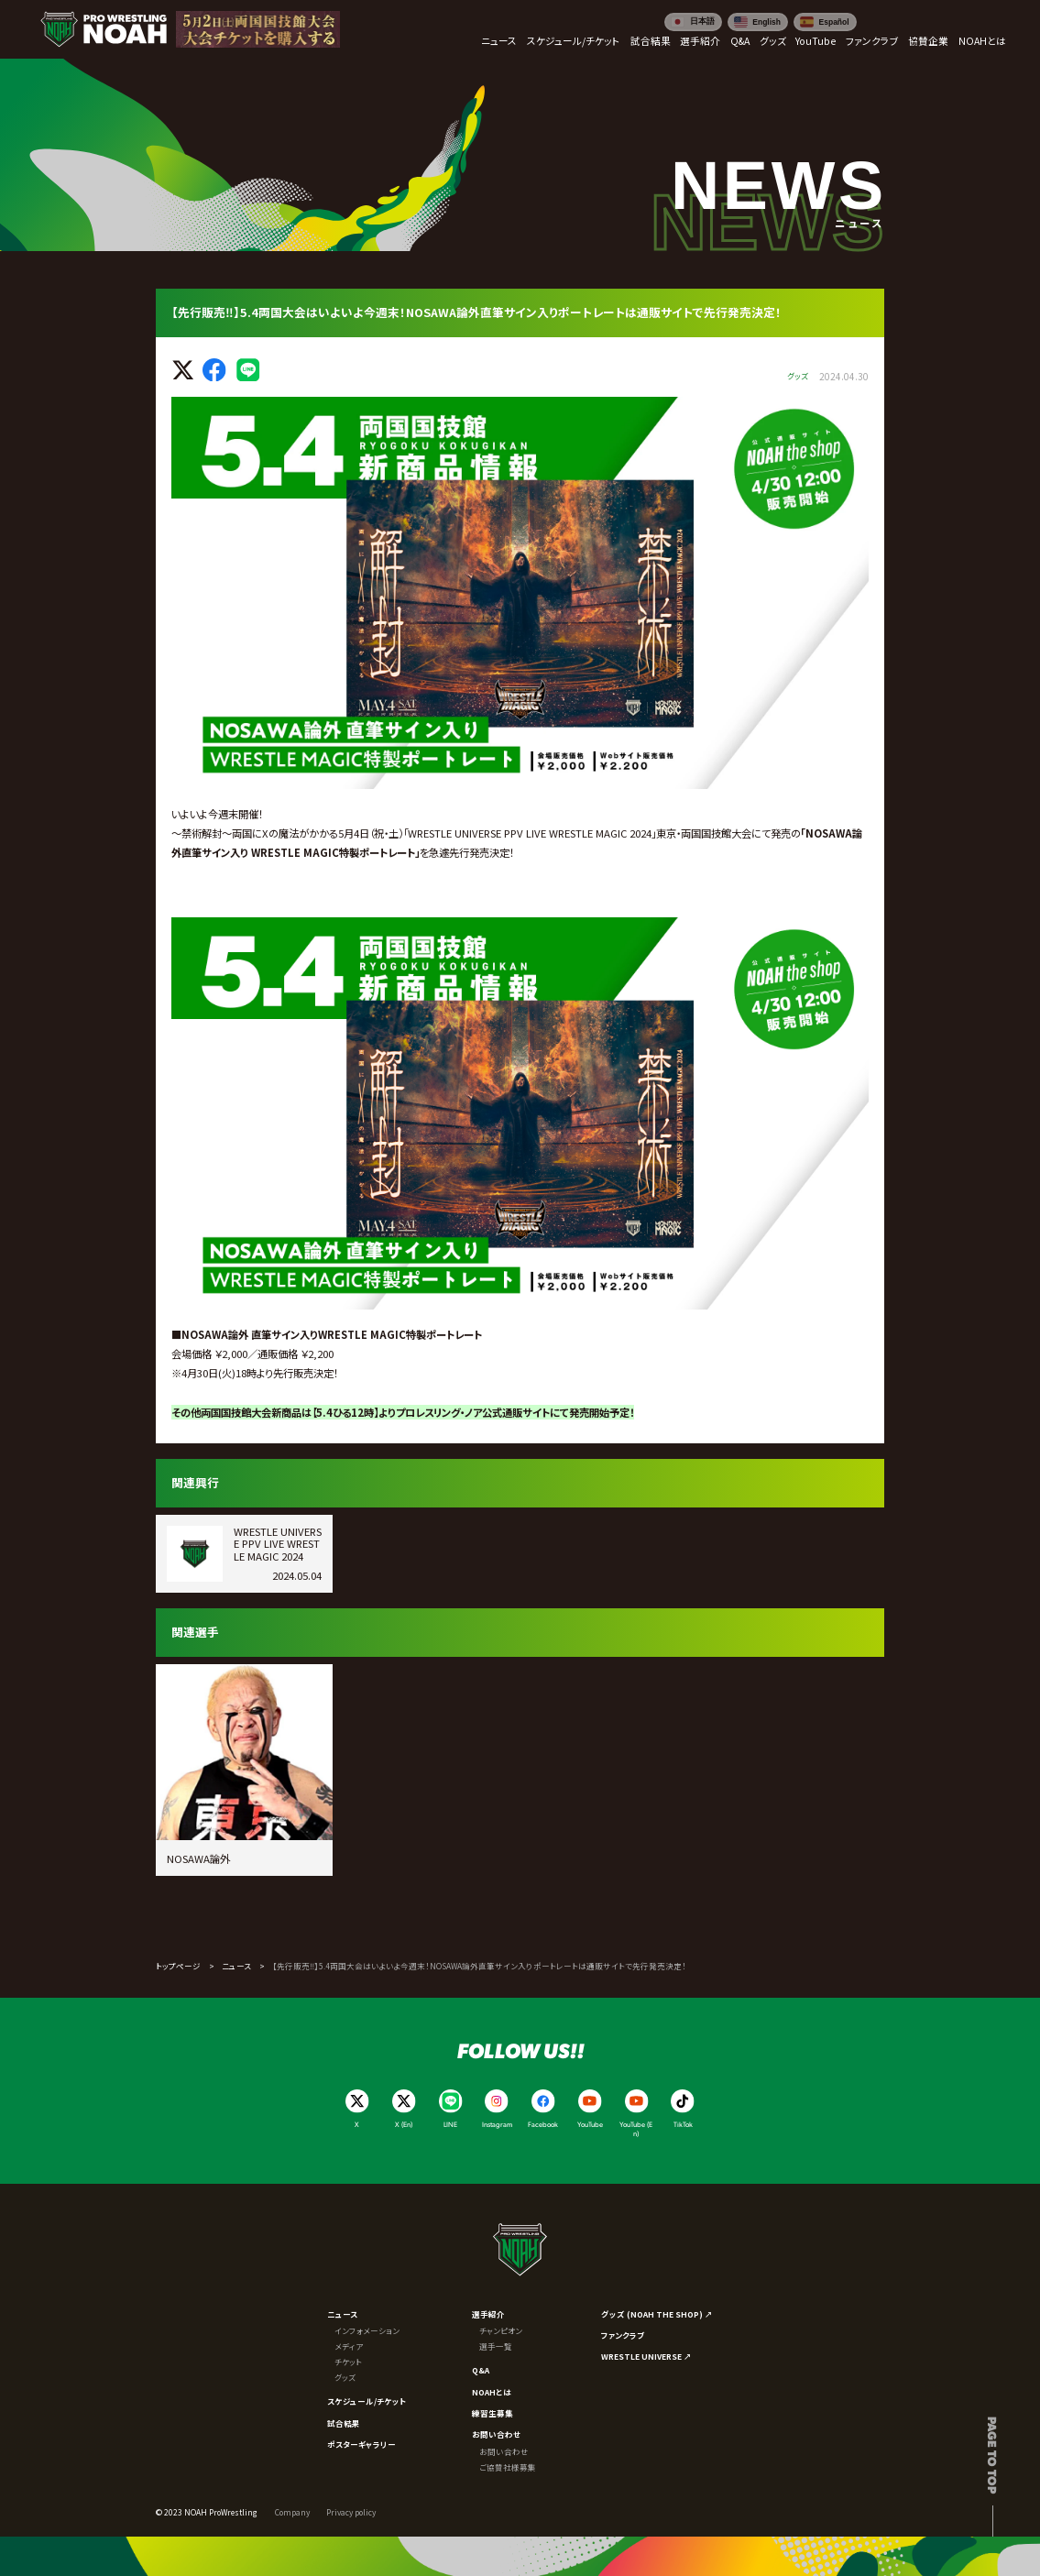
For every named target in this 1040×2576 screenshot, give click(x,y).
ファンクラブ (622, 2334)
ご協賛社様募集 (507, 2466)
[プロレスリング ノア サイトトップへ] (103, 29)
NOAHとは (491, 2391)
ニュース (236, 1965)
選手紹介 (488, 2313)
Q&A (480, 2369)
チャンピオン (500, 2330)
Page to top (993, 2455)
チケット (348, 2361)
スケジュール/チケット (367, 2400)
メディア (348, 2345)
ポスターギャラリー (361, 2444)
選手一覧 (495, 2345)
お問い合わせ (496, 2433)
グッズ (345, 2377)
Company (292, 2511)
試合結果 (343, 2422)
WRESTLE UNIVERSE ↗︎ (646, 2356)
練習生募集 (492, 2412)
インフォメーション (367, 2330)
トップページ (178, 1965)
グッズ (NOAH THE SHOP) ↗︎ (657, 2313)
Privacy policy (351, 2511)
